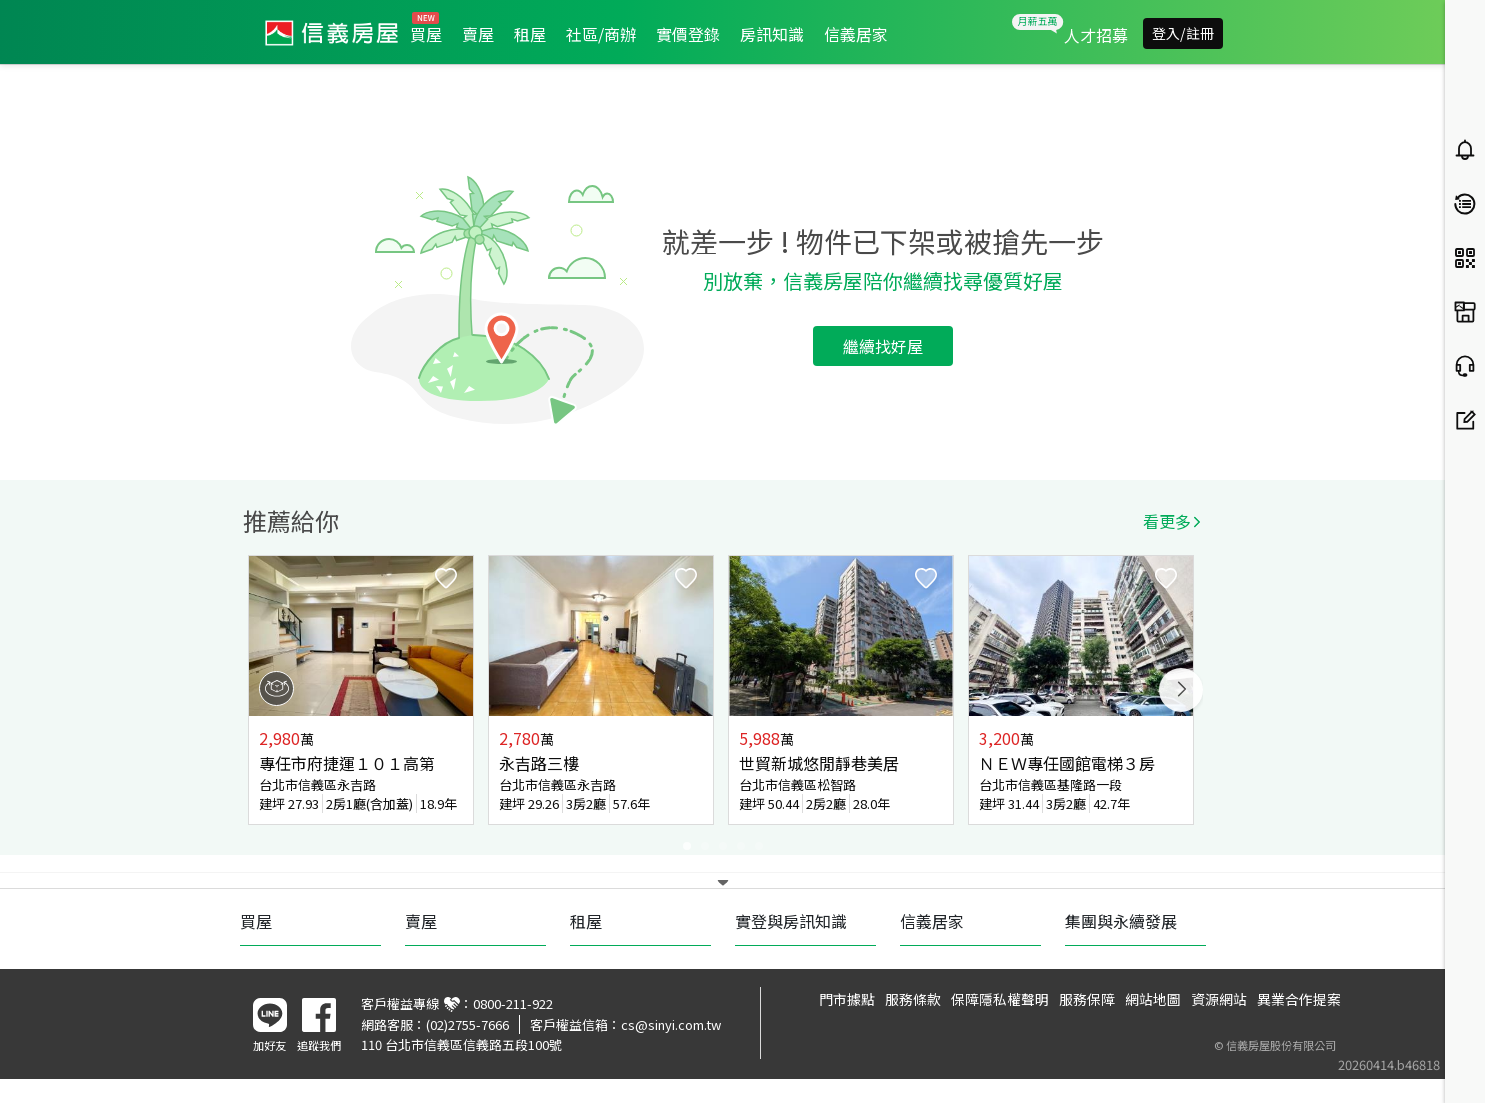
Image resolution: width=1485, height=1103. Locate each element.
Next (1181, 690)
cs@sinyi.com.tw (671, 1024)
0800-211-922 (513, 1003)
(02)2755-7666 (467, 1024)
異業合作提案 (1299, 999)
